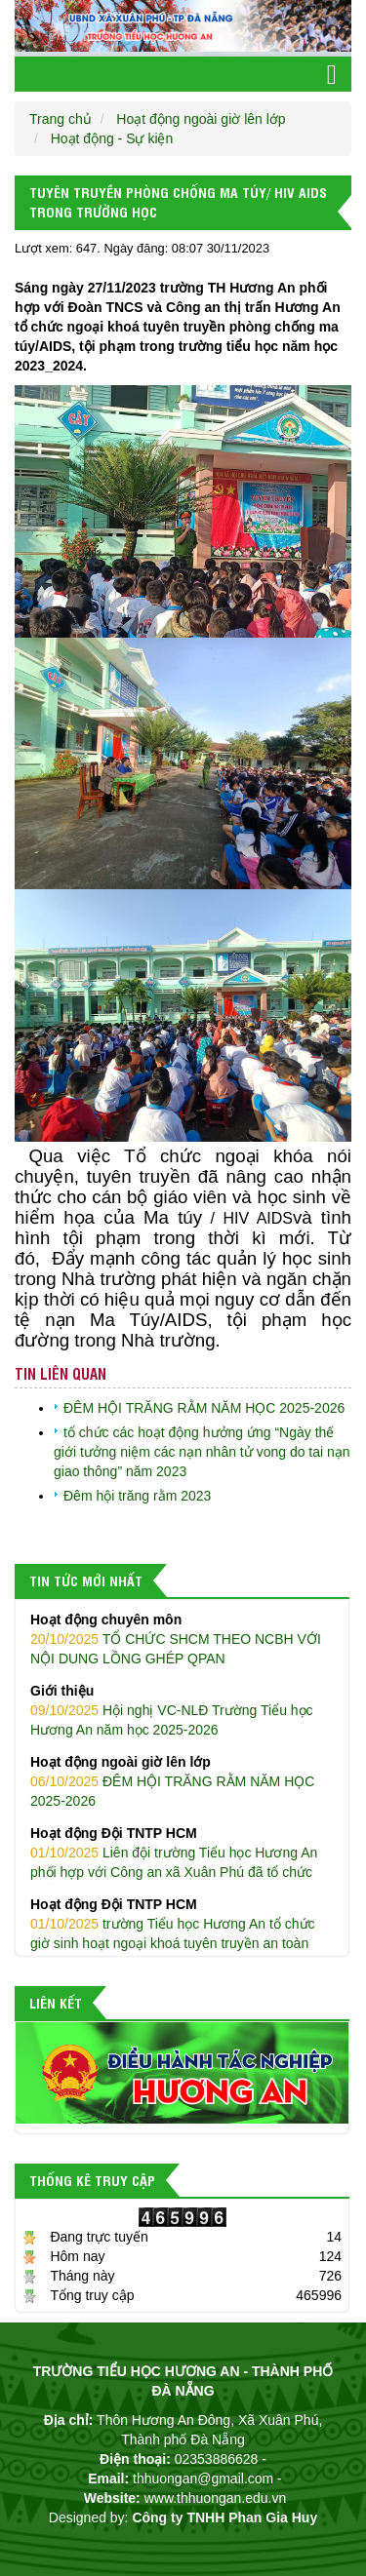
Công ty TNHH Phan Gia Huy (224, 2517)
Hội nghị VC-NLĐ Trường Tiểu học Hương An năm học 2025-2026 (182, 1709)
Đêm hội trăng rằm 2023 (137, 1495)
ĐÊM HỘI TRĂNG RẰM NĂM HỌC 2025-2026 (204, 1408)
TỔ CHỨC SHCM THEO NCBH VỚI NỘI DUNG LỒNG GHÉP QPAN (182, 1638)
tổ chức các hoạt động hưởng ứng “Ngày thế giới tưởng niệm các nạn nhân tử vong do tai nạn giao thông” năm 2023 (202, 1452)
